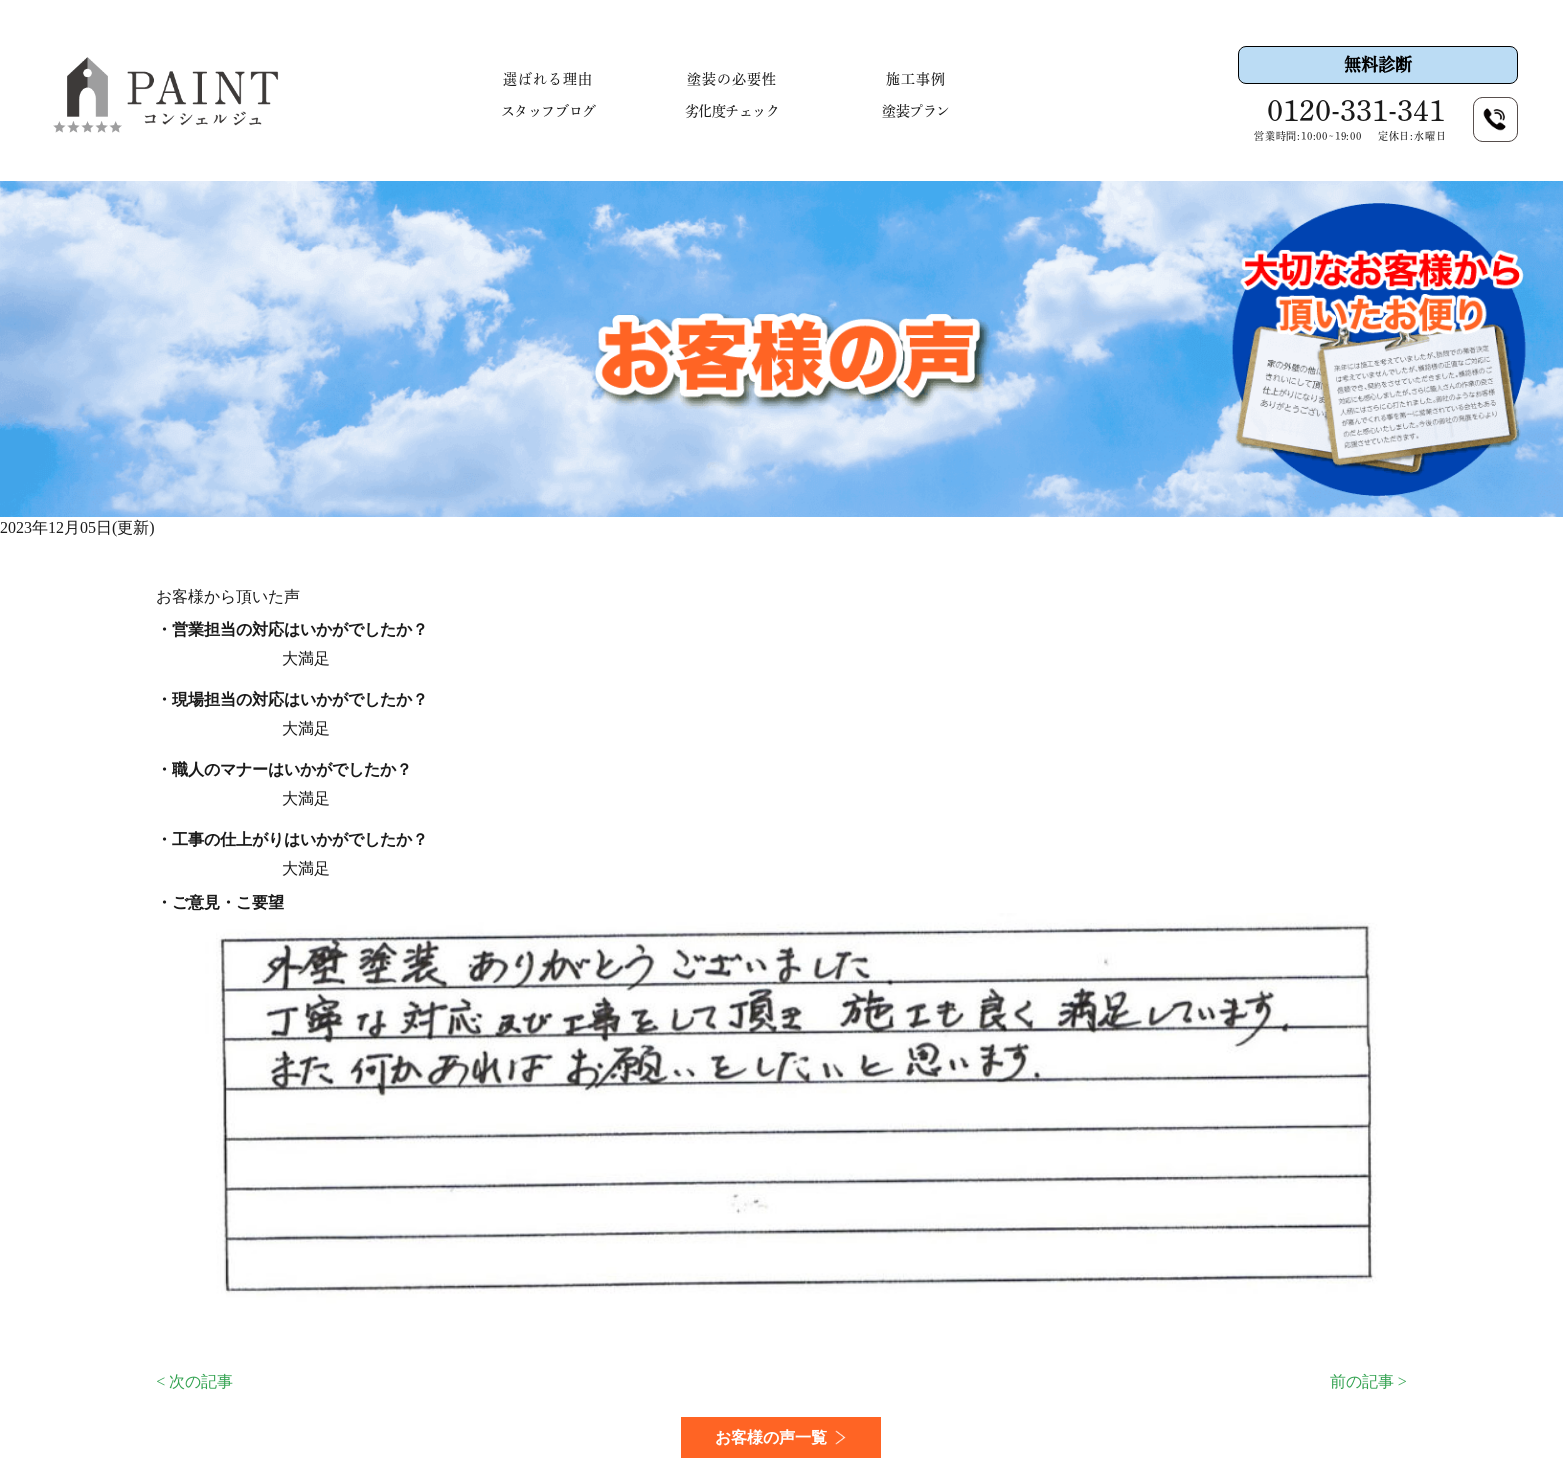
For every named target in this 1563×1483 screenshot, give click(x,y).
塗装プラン (916, 111)
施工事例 (916, 79)
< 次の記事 (194, 1381)
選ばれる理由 (548, 79)
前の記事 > (1368, 1381)
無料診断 (1378, 64)
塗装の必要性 (732, 79)
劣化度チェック (732, 111)
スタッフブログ (548, 111)
